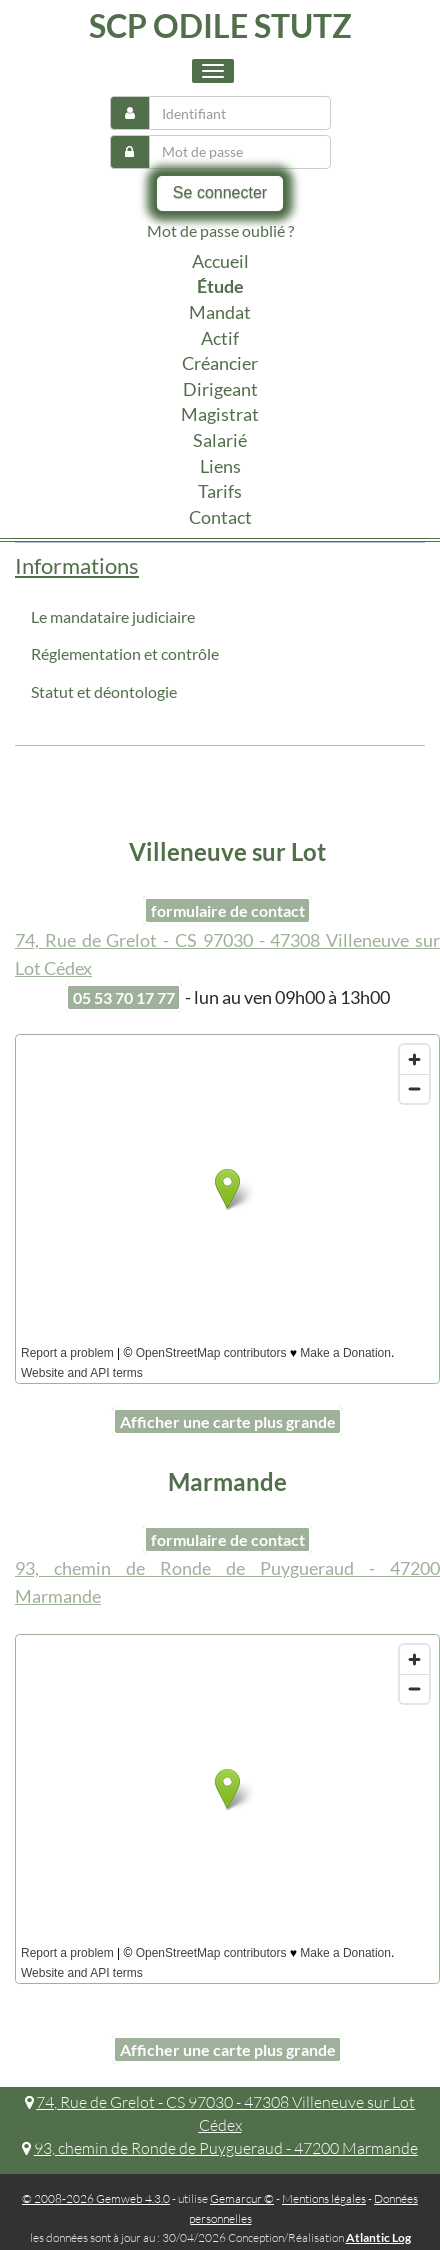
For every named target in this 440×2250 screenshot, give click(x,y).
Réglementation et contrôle (125, 653)
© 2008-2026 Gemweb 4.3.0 (96, 2198)
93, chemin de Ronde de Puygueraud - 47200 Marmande (220, 2148)
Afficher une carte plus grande (228, 1421)
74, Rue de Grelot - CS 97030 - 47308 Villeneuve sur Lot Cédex (220, 2113)
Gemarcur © (242, 2198)
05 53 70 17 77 (124, 997)
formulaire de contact (228, 910)
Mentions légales (324, 2198)
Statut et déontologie (104, 691)
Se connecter (220, 192)
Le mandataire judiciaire (113, 616)
